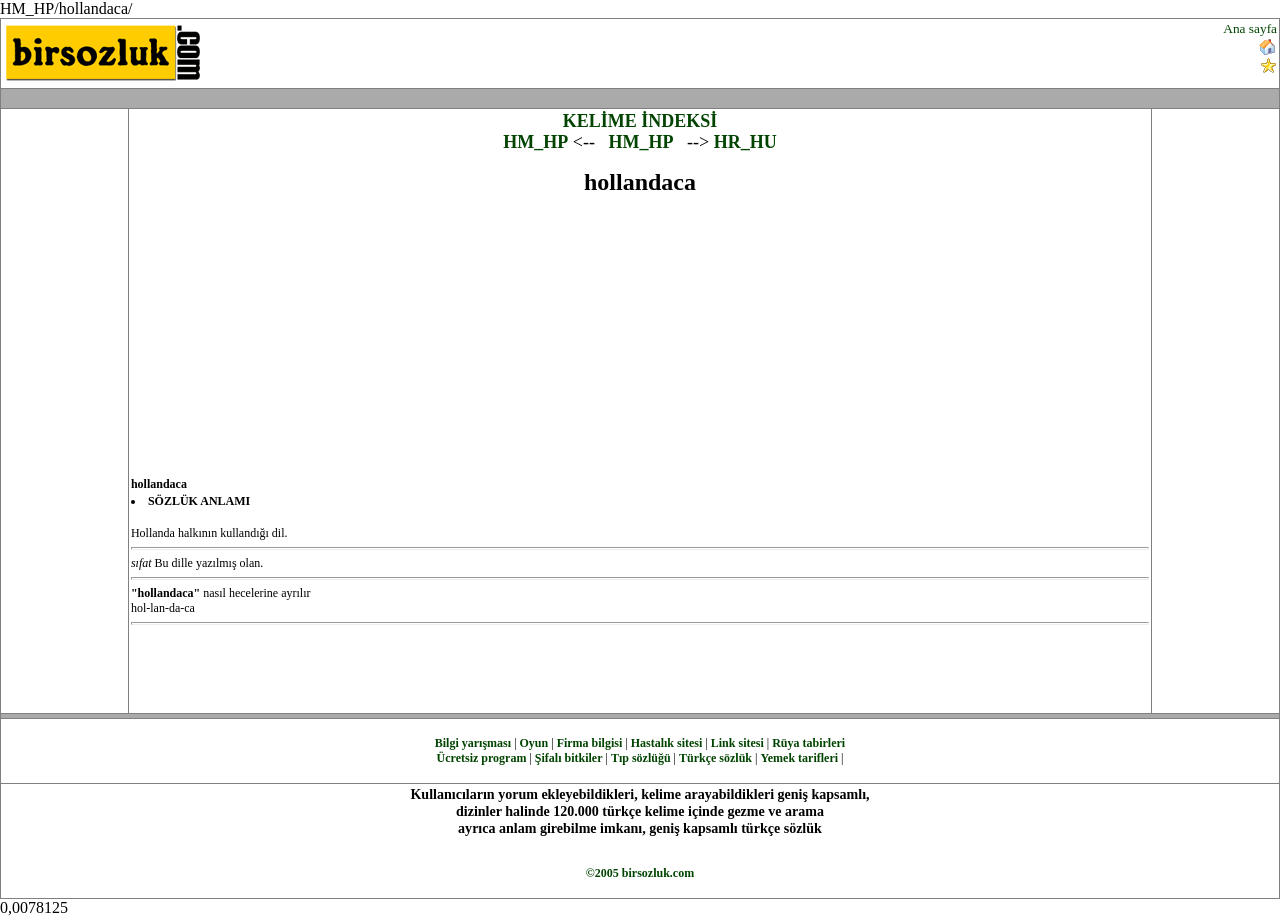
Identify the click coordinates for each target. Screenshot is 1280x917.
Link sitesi (737, 743)
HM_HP (535, 142)
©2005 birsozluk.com (640, 873)
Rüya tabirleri (808, 743)
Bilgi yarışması (473, 743)
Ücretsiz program (482, 758)
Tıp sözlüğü (641, 758)
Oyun (534, 743)
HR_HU (745, 142)
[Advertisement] (770, 51)
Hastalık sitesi (667, 743)
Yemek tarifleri (799, 758)
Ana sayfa (1250, 28)
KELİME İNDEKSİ (640, 121)
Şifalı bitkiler (569, 758)
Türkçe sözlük (715, 758)
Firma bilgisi (590, 743)
